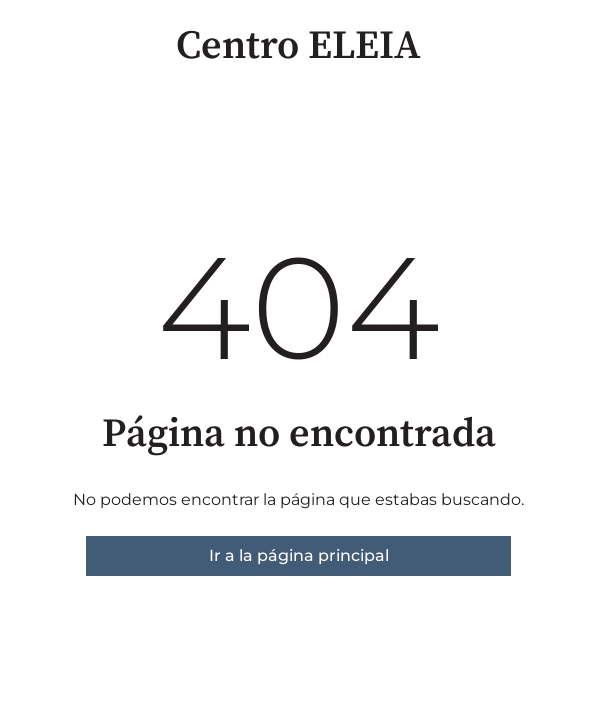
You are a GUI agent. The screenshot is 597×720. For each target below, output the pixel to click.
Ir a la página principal (299, 555)
